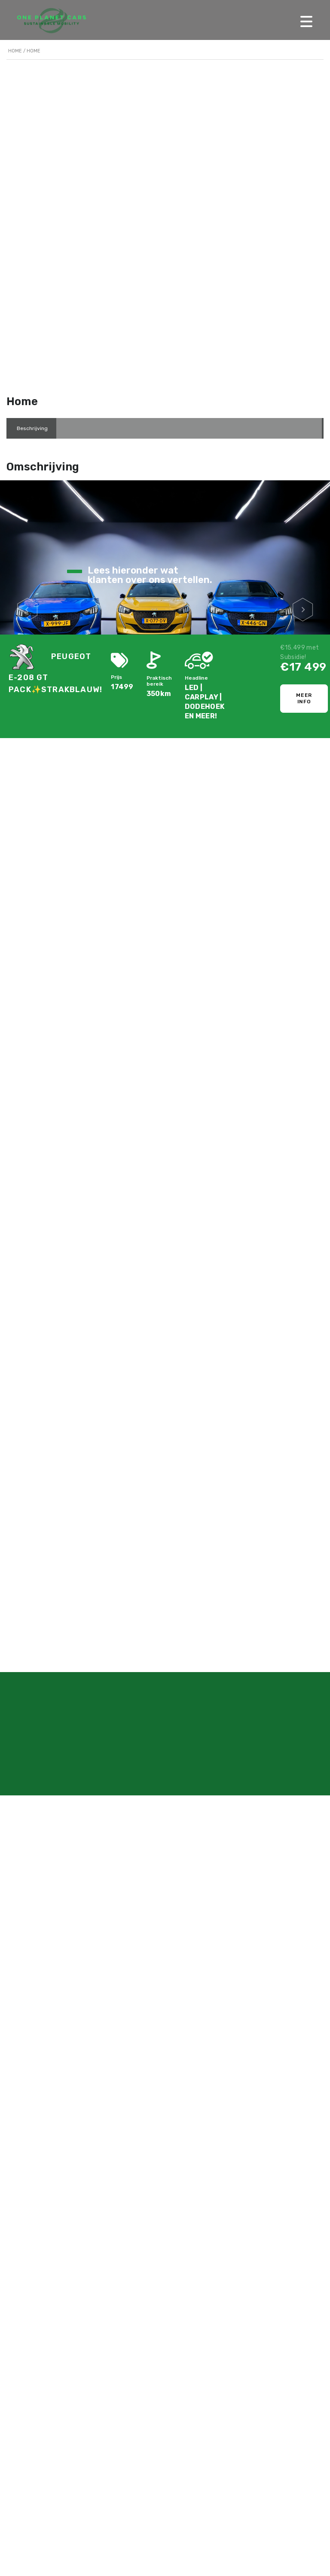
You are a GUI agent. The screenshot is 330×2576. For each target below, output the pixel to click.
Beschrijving (32, 428)
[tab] (32, 428)
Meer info (304, 698)
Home (15, 51)
